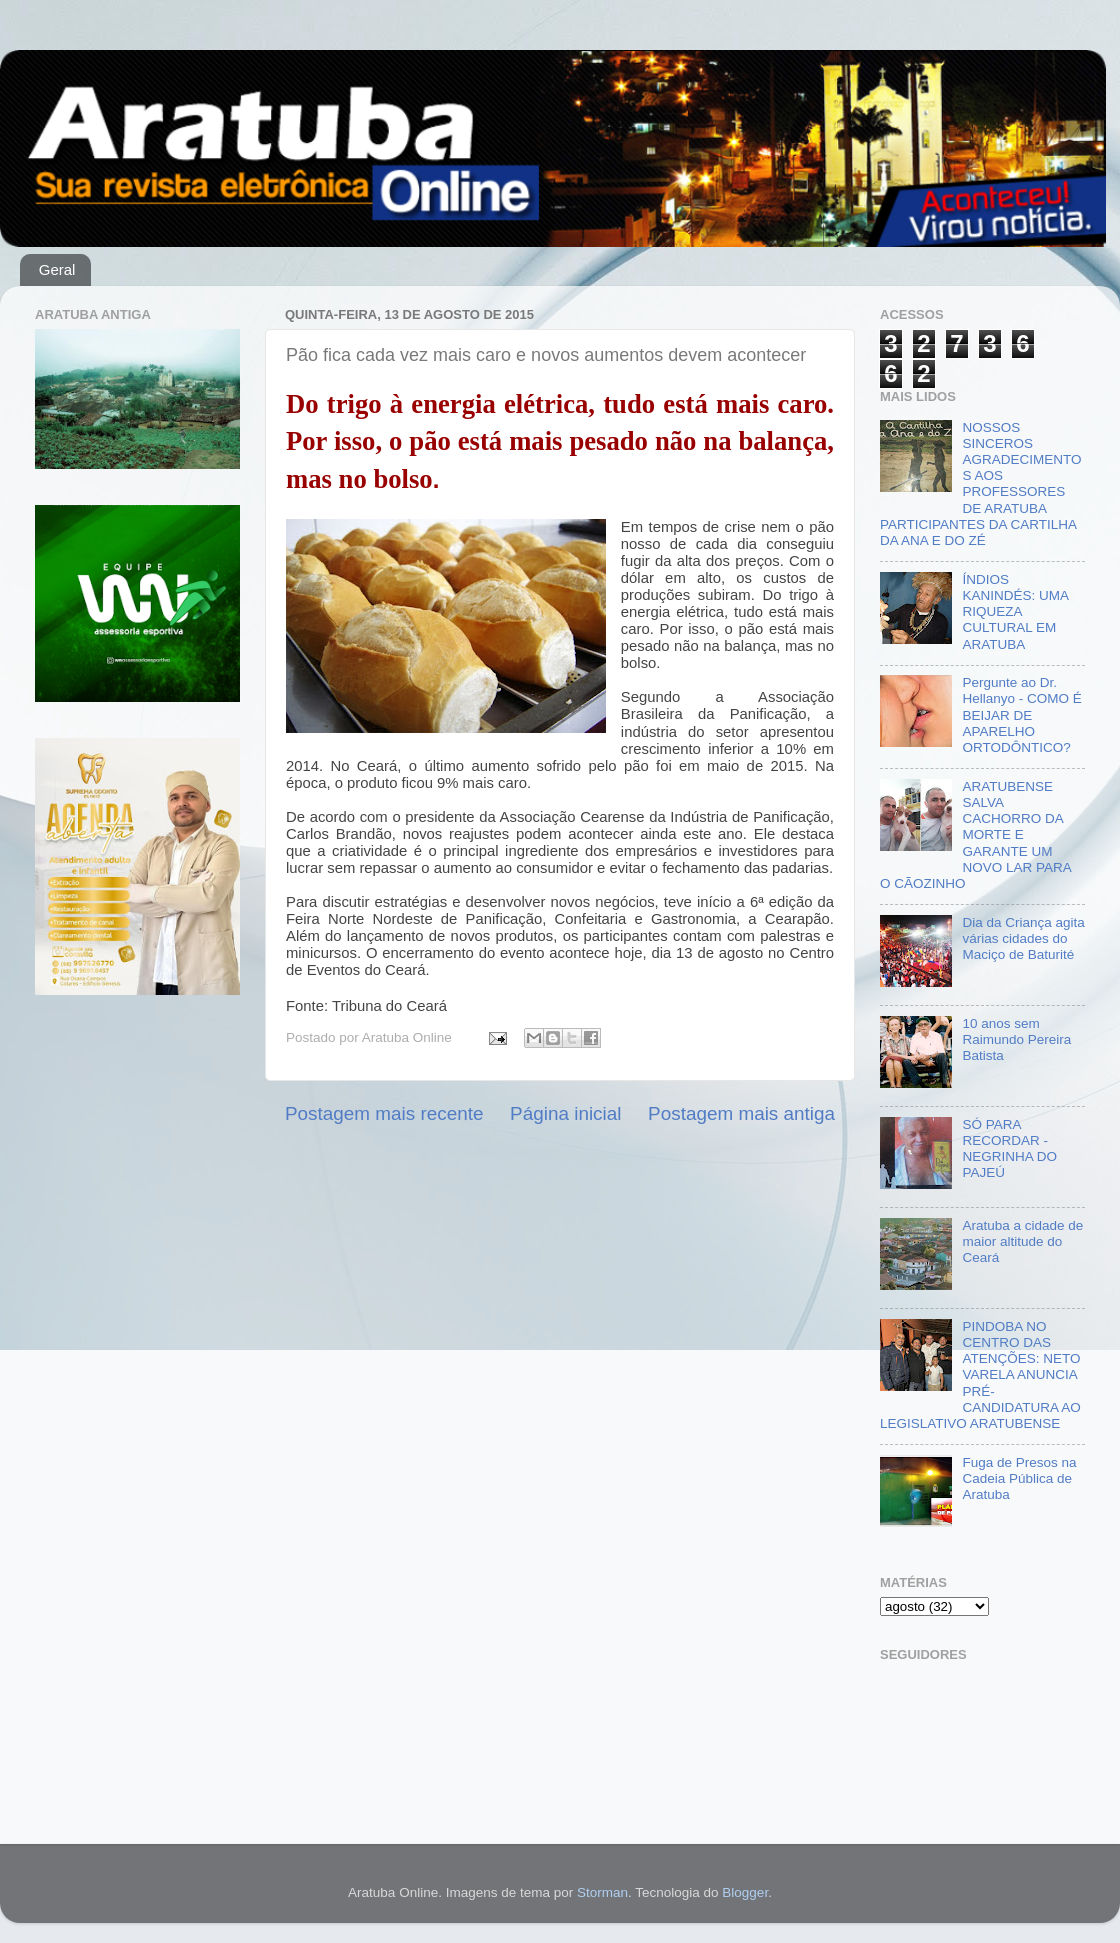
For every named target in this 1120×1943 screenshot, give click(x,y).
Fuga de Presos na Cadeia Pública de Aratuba (1019, 1478)
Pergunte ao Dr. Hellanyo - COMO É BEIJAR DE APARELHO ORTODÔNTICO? (1021, 715)
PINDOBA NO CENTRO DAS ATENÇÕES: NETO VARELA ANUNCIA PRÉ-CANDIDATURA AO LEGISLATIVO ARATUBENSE (980, 1375)
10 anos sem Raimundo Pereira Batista (1016, 1039)
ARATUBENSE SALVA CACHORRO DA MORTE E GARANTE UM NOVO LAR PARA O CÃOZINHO (975, 835)
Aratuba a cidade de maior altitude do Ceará (1022, 1241)
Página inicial (565, 1113)
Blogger (745, 1892)
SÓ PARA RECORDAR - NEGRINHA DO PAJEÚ (1009, 1149)
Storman (602, 1892)
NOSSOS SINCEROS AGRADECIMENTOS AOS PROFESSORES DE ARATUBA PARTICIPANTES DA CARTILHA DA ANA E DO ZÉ (980, 484)
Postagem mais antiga (741, 1113)
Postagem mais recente (384, 1113)
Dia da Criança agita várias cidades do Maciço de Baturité (1023, 938)
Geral (57, 269)
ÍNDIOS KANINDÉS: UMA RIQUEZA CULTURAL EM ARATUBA (1015, 612)
